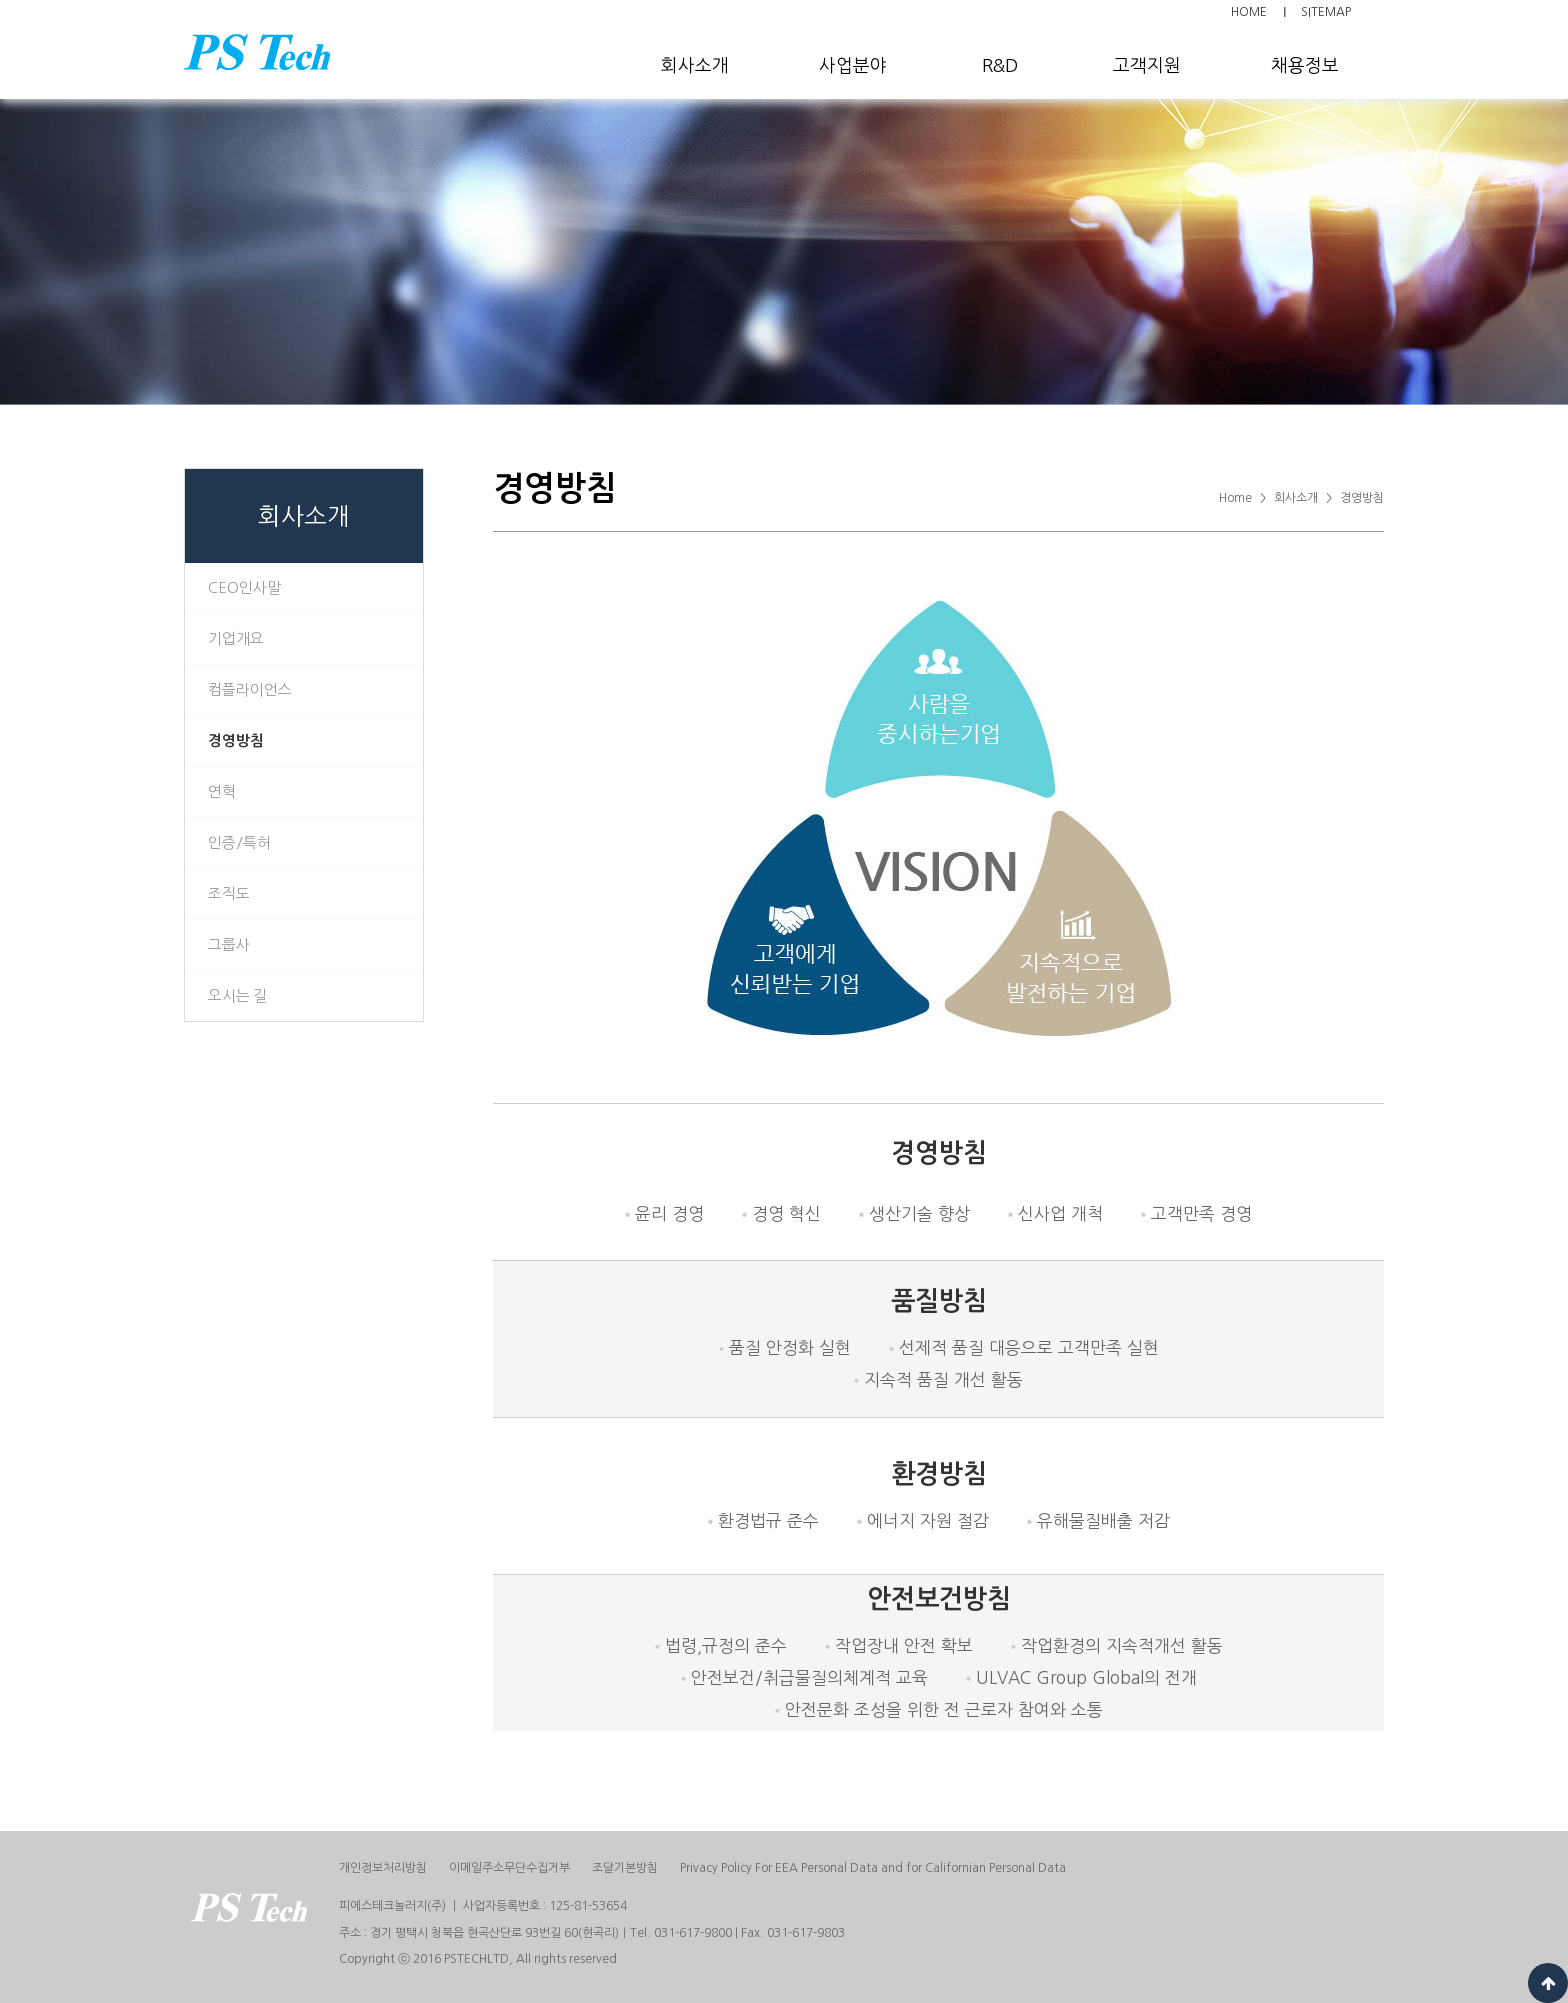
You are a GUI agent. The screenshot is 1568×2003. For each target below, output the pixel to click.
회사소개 (695, 66)
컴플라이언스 (250, 689)
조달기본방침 (625, 1868)
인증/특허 (239, 842)
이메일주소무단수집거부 (509, 1868)
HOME (1249, 12)
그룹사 (229, 944)
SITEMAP (1326, 12)
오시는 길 (238, 995)
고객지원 (1147, 66)
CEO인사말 (244, 587)
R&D (1000, 66)
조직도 (229, 893)
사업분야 (853, 66)
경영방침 (236, 740)
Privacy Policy (873, 1868)
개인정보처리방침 (383, 1868)
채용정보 (1305, 66)
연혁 (222, 791)
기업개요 (236, 638)
